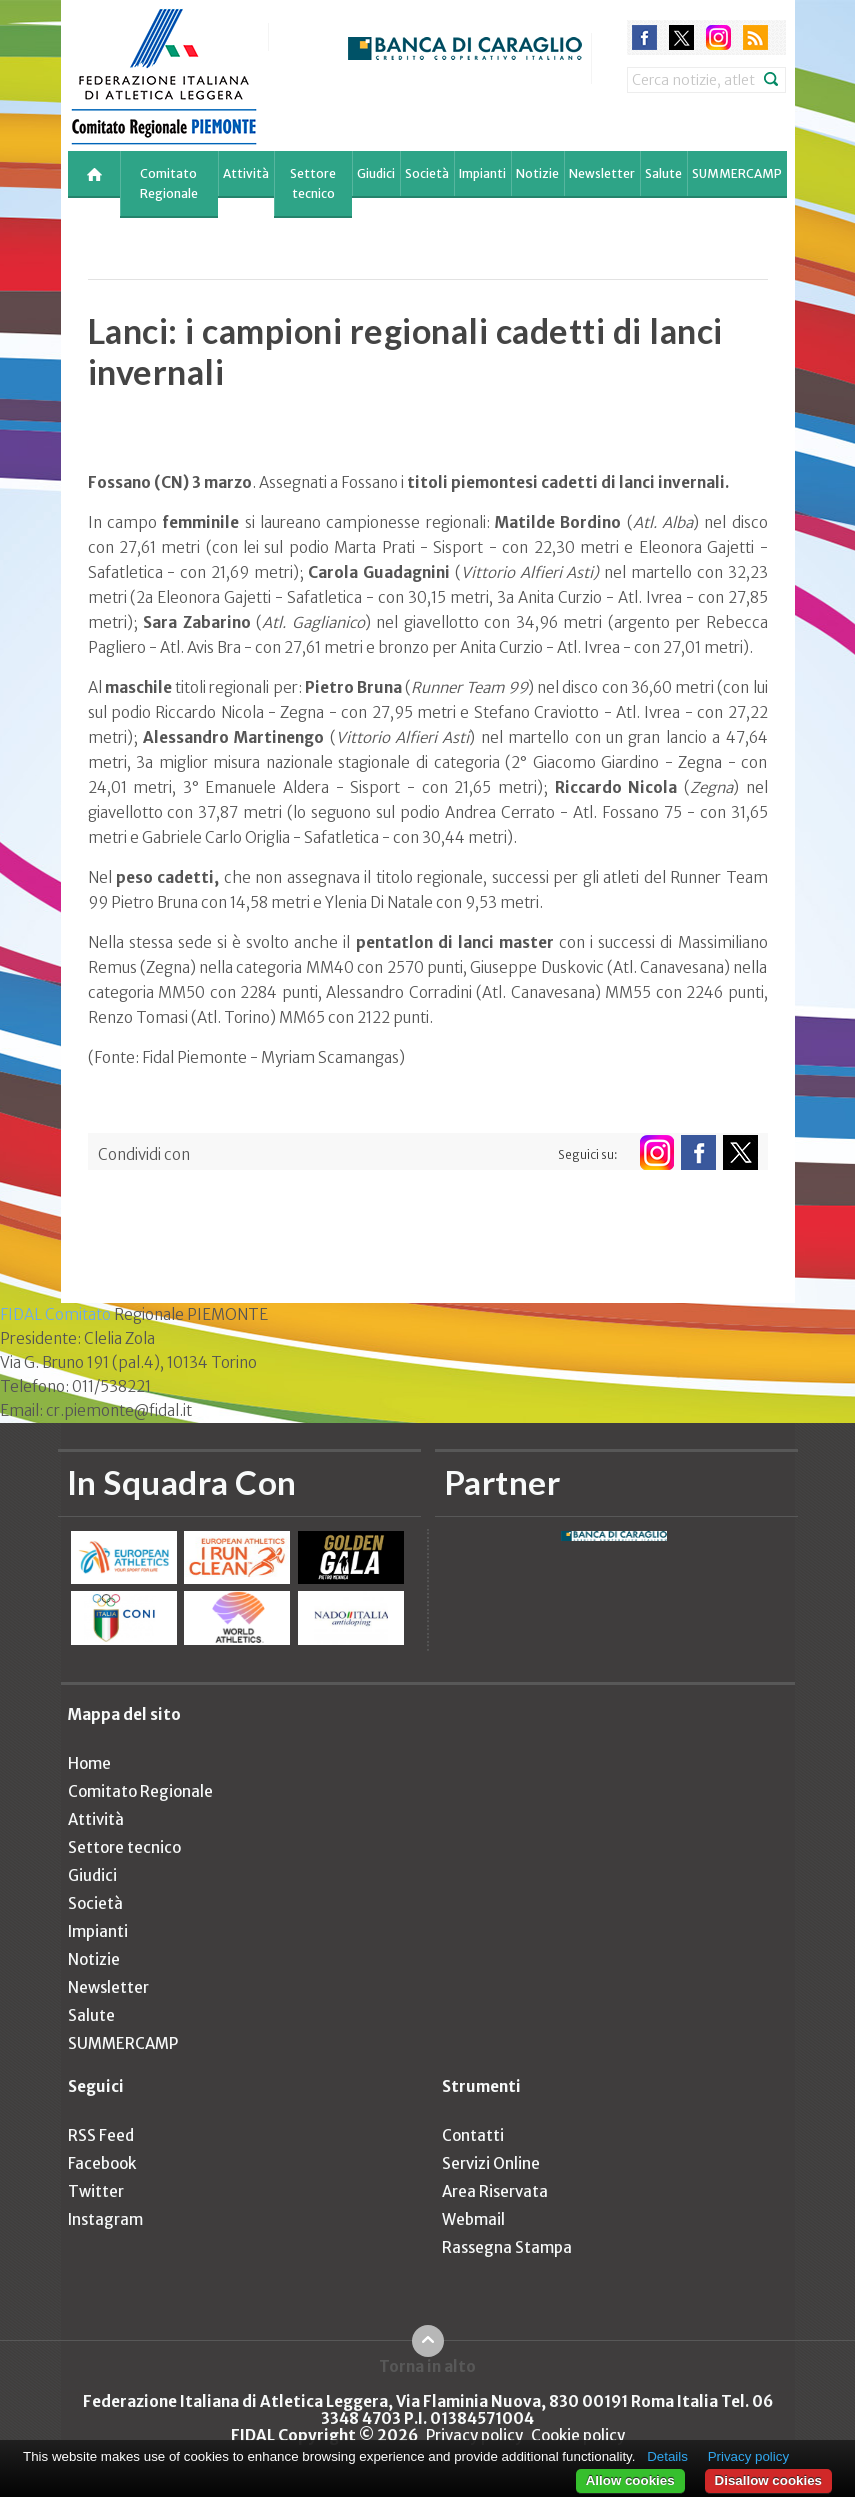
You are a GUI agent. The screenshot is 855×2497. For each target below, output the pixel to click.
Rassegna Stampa (507, 2247)
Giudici (376, 173)
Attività (246, 173)
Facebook (102, 2163)
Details (667, 2456)
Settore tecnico (313, 183)
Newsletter (602, 173)
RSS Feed (101, 2135)
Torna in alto (427, 2366)
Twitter (96, 2191)
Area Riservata (495, 2191)
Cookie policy (578, 2435)
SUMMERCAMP (737, 173)
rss (755, 37)
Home (89, 1763)
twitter (681, 37)
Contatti (473, 2135)
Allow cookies (630, 2480)
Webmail (473, 2219)
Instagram (105, 2219)
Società (427, 173)
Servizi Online (491, 2163)
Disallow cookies (768, 2480)
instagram (718, 37)
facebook (644, 37)
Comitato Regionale (169, 183)
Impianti (482, 173)
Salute (663, 173)
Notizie (537, 173)
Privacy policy (474, 2435)
